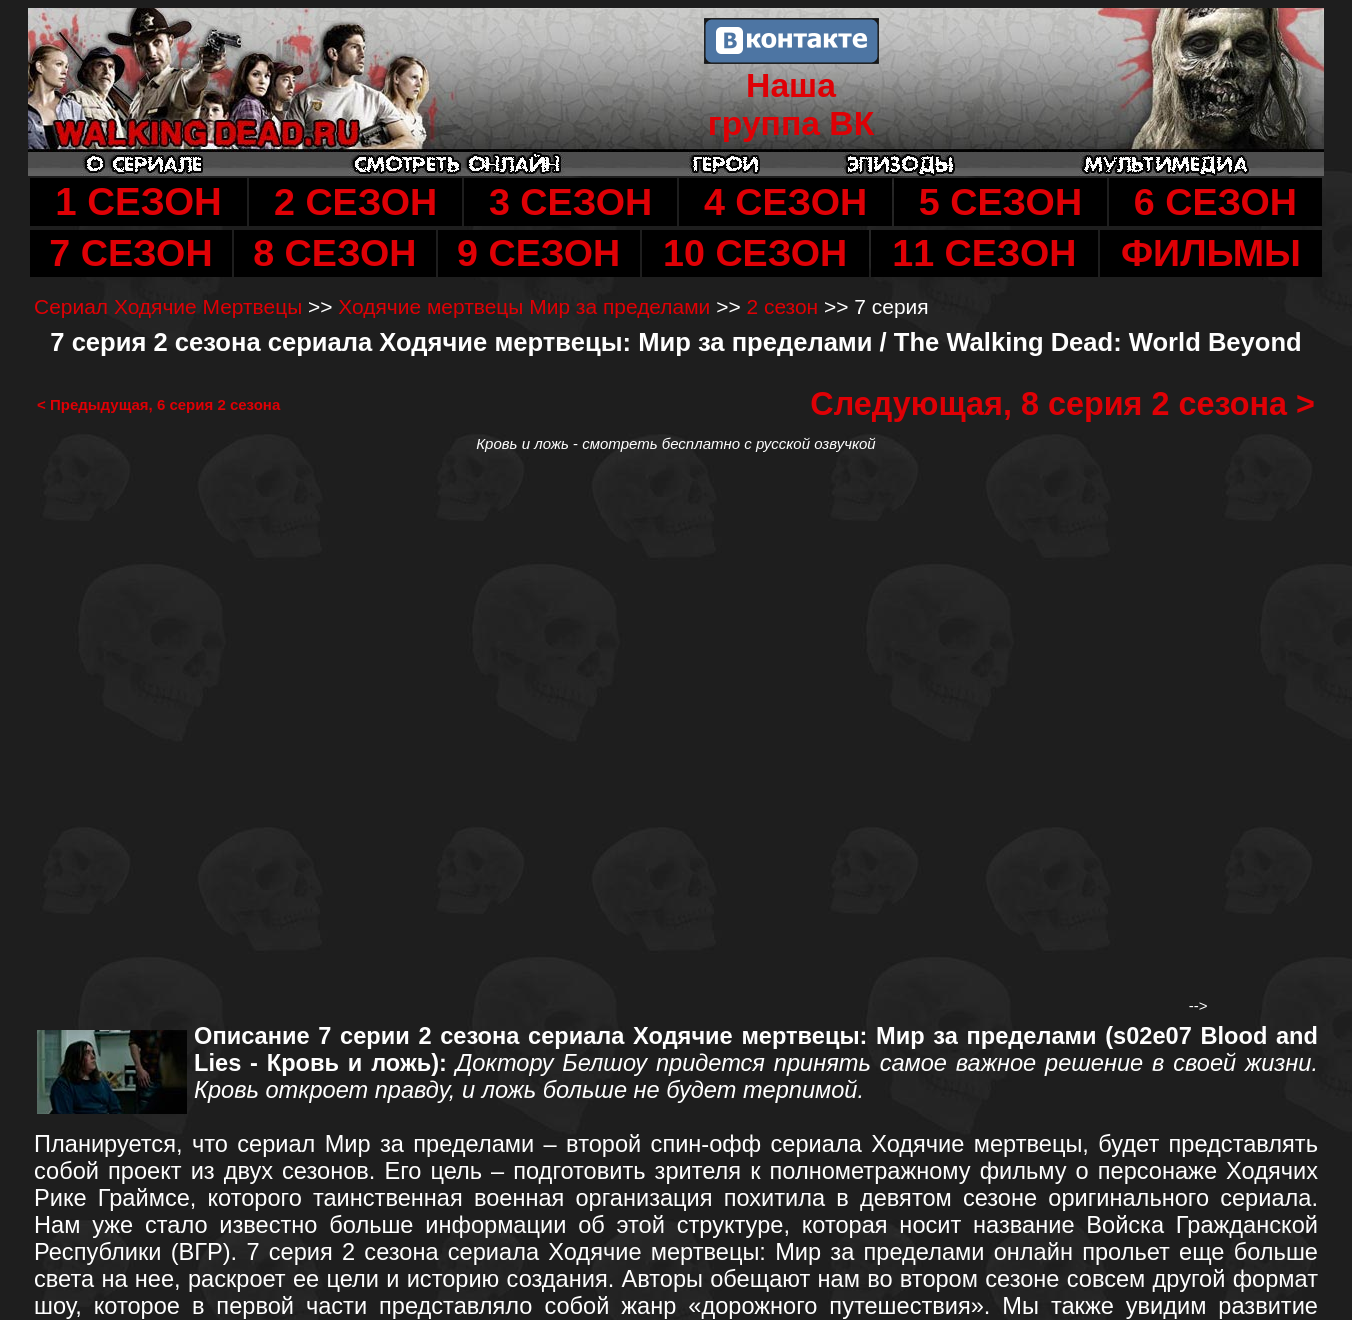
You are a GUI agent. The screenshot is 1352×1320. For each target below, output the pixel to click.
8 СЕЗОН (334, 253)
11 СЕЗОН (984, 253)
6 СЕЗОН (1215, 202)
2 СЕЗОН (355, 202)
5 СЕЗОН (1000, 202)
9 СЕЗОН (538, 253)
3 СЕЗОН (570, 202)
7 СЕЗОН (130, 253)
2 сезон (782, 306)
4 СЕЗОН (785, 202)
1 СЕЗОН (138, 201)
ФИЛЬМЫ (1211, 253)
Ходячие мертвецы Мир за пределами (524, 306)
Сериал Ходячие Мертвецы (168, 306)
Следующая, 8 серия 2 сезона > (1062, 404)
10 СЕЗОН (755, 253)
